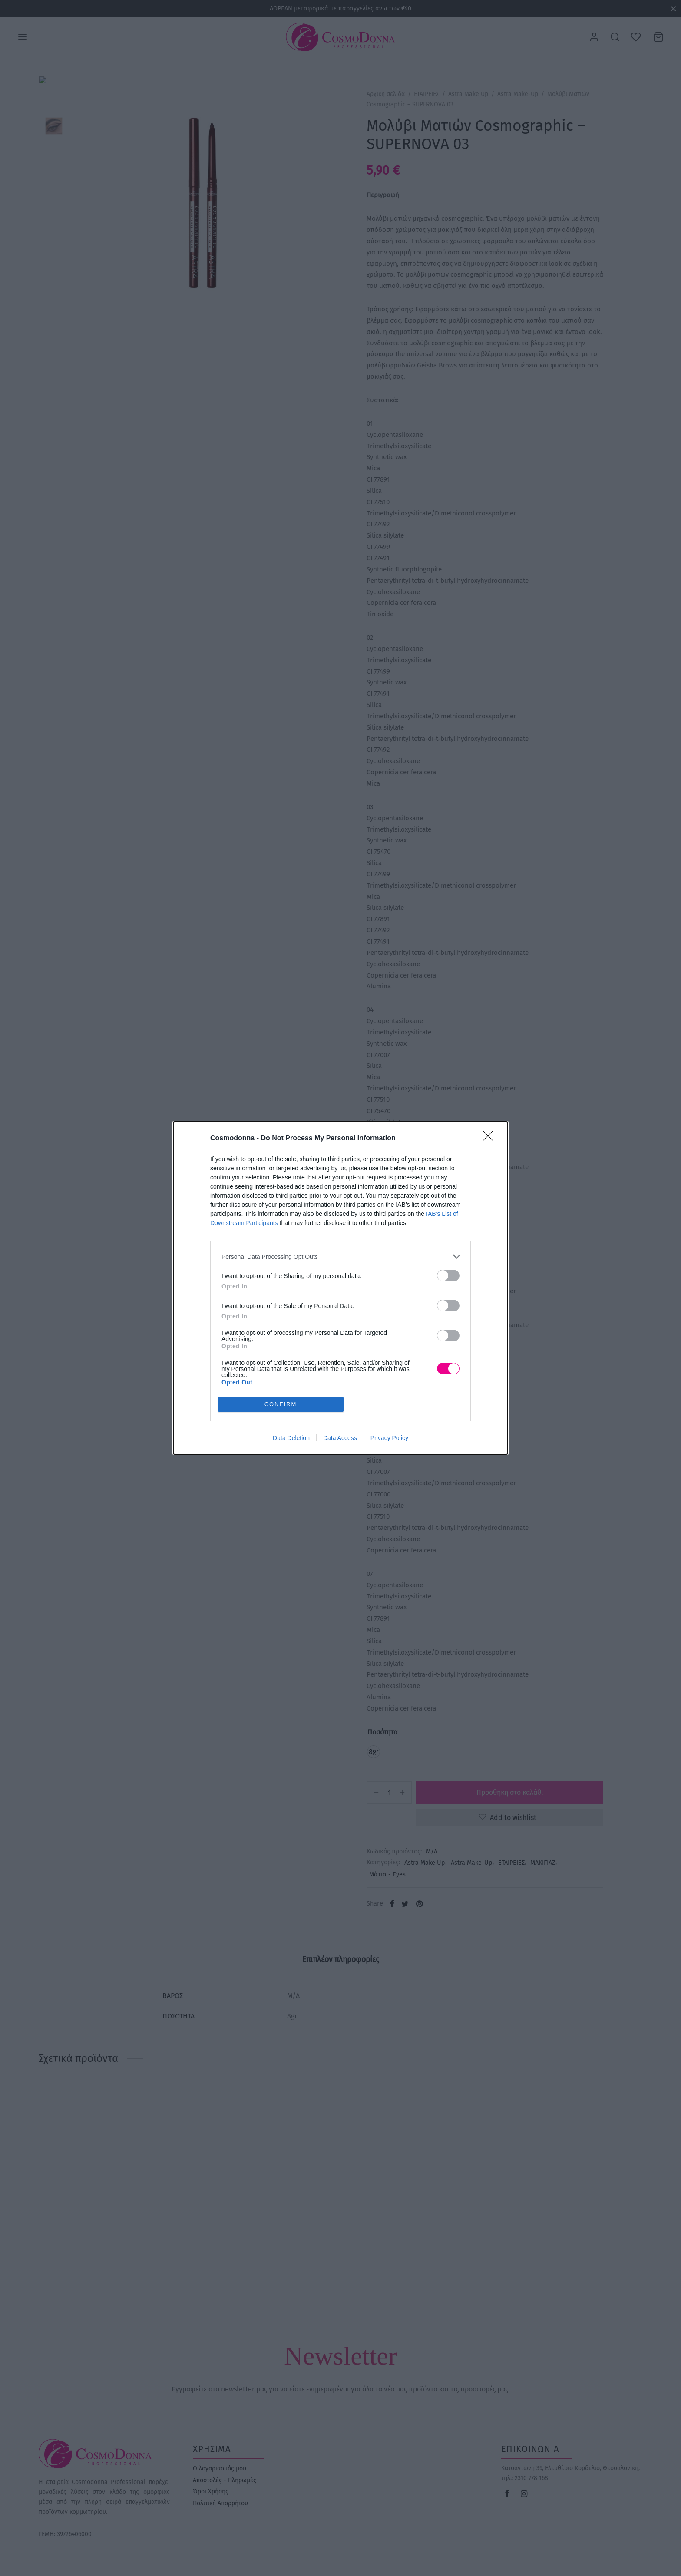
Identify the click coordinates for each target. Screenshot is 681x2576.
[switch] (448, 1275)
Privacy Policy (389, 1437)
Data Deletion (291, 1437)
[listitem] (340, 1256)
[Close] (491, 1138)
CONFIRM (280, 1404)
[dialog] (340, 1288)
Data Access (340, 1437)
